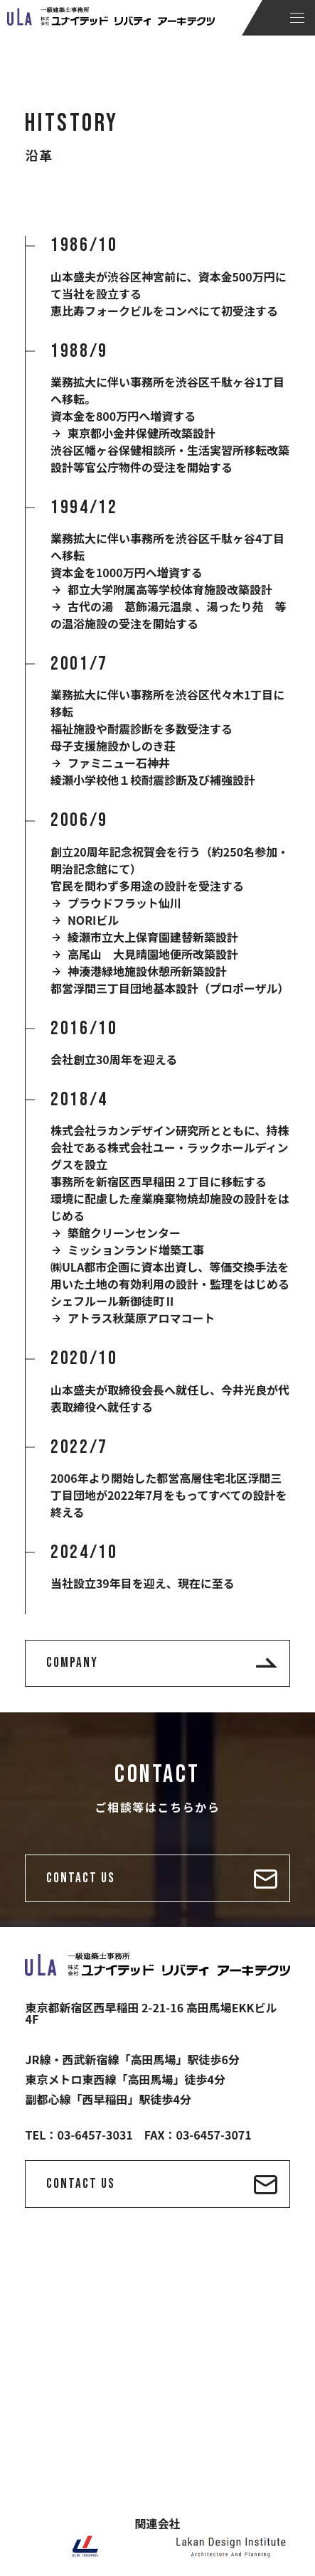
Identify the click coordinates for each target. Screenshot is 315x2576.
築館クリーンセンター (124, 1232)
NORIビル (93, 919)
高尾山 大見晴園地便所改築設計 (153, 953)
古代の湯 (90, 606)
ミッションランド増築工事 (136, 1249)
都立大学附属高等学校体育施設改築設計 (170, 589)
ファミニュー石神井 (119, 762)
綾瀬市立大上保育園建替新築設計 (153, 936)
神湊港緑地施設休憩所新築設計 (147, 971)
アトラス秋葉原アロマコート (141, 1317)
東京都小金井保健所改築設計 (141, 432)
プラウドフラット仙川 (124, 902)
